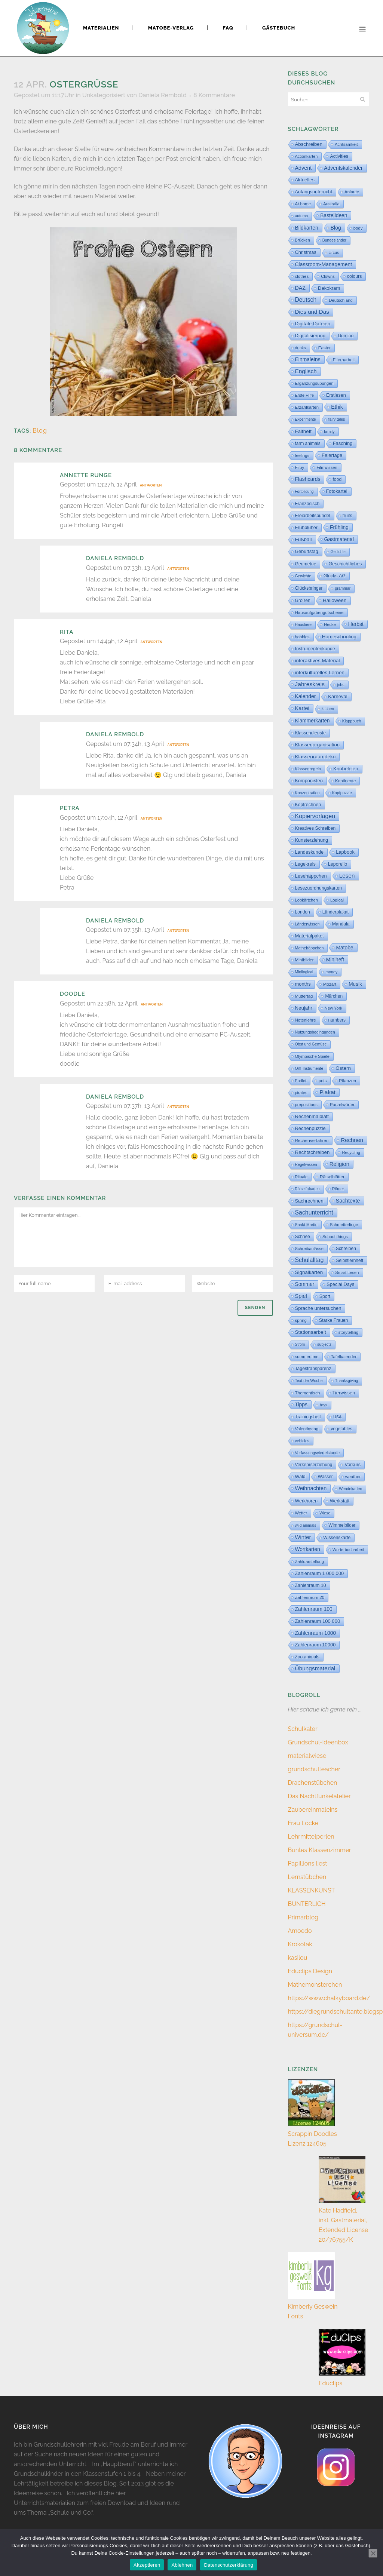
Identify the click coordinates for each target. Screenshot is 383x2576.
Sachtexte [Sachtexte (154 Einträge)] (348, 1201)
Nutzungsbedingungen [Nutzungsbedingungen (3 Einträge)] (315, 1032)
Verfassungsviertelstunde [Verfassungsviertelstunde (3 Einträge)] (317, 1452)
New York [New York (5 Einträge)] (333, 1008)
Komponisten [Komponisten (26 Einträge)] (309, 780)
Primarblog (303, 1917)
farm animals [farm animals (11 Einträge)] (308, 443)
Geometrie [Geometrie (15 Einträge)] (305, 564)
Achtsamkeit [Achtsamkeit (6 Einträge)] (346, 144)
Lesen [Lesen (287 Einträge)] (347, 875)
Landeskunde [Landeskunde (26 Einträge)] (309, 852)
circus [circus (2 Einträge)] (334, 253)
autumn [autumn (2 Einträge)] (301, 216)
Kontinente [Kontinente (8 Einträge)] (345, 781)
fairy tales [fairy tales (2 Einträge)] (336, 419)
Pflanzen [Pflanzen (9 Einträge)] (347, 1080)
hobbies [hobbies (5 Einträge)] (302, 637)
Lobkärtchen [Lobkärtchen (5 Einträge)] (306, 900)
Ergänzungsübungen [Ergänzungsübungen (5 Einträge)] (314, 383)
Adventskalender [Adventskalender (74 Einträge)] (343, 168)
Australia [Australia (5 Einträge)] (331, 204)
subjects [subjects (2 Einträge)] (324, 1344)
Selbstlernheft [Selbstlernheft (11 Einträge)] (349, 1260)
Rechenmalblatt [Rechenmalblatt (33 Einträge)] (312, 1116)
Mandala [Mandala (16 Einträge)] (341, 924)
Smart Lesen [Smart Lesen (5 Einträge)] (347, 1272)
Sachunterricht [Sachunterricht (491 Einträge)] (314, 1212)
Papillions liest (307, 1863)
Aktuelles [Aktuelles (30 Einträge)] (305, 179)
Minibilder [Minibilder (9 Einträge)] (304, 959)
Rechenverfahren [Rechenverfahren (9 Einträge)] (312, 1140)
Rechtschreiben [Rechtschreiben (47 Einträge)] (312, 1152)
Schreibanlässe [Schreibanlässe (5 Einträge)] (309, 1248)
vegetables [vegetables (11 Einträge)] (341, 1428)
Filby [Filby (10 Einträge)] (299, 467)
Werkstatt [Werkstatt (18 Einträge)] (339, 1501)
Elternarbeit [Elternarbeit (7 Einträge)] (344, 359)
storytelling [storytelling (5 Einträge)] (348, 1332)
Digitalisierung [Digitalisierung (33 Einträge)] (310, 335)
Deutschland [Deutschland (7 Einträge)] (341, 300)
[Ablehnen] (372, 2553)
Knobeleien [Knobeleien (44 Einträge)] (345, 768)
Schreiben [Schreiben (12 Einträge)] (346, 1248)
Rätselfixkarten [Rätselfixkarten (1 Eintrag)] (307, 1189)
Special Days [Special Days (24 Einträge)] (340, 1284)
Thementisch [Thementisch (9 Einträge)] (307, 1392)
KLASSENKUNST (311, 1890)
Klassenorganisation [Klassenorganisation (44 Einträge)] (317, 744)
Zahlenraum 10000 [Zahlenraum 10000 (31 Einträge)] (315, 1645)
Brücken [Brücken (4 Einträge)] (302, 240)
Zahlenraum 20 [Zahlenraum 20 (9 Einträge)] (310, 1597)
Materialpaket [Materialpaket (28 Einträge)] (309, 936)
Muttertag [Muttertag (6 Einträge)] (304, 996)
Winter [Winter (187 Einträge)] (303, 1537)
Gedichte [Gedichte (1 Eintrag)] (338, 552)
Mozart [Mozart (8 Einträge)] (329, 984)
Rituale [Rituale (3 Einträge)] (301, 1177)
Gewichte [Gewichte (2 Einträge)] (303, 576)
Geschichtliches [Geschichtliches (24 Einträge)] (345, 564)
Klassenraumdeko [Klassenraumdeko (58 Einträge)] (315, 756)
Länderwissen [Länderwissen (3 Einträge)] (307, 924)
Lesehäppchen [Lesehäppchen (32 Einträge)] (311, 876)
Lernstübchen (307, 1876)
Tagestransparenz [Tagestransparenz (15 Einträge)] (313, 1368)
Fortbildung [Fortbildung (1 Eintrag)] (304, 491)
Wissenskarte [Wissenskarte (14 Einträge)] (336, 1537)
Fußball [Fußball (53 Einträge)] (303, 539)
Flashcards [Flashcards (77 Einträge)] (308, 479)
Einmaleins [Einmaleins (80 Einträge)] (308, 359)
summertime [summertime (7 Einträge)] (307, 1356)
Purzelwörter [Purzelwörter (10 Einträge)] (342, 1104)
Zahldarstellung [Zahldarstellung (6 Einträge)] (309, 1561)
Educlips (330, 2383)
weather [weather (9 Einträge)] (353, 1476)
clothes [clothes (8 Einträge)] (302, 276)
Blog (40, 430)
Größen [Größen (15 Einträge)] (302, 600)
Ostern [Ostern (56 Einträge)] (343, 1068)
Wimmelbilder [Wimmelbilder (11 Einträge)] (341, 1525)
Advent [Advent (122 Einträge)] (303, 168)
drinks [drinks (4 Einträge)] (300, 348)
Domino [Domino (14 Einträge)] (345, 335)
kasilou (297, 1957)
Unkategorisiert (103, 95)
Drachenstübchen (312, 1782)
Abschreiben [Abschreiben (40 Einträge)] (308, 144)
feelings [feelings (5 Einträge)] (302, 455)
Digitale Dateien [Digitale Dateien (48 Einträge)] (313, 323)
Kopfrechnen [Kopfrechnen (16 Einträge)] (308, 804)
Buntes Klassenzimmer (319, 1850)
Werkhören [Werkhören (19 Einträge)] (306, 1501)
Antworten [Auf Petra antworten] (151, 818)
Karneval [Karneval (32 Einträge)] (337, 696)
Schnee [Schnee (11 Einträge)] (302, 1236)
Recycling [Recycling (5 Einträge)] (351, 1152)
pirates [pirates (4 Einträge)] (301, 1092)
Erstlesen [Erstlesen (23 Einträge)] (336, 395)
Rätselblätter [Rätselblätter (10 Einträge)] (332, 1176)
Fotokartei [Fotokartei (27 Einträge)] (336, 491)
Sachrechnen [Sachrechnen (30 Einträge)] (309, 1201)
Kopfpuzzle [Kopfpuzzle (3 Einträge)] (342, 792)
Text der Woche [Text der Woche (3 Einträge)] (309, 1380)
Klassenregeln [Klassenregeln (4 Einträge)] (308, 769)
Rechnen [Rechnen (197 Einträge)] (352, 1140)
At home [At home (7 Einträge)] (303, 204)
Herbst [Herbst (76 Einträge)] (356, 624)
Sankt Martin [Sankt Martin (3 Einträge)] (306, 1224)
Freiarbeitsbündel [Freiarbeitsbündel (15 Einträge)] (312, 515)
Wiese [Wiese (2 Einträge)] (324, 1513)
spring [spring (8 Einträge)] (301, 1320)
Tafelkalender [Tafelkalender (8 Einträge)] (344, 1356)
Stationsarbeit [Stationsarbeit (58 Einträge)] (310, 1332)
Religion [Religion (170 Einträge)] (339, 1164)
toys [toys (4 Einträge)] (323, 1405)
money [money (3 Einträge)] (331, 972)
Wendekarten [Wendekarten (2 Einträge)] (350, 1489)
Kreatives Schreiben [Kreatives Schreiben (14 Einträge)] (315, 828)
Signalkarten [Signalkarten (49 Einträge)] (309, 1272)
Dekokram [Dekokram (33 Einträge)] (329, 288)
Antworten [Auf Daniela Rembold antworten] (178, 569)
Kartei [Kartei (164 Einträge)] (302, 708)
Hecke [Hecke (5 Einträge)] (330, 624)
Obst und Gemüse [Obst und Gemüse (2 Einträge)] (311, 1044)
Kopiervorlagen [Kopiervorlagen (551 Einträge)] (315, 816)
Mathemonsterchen (315, 1984)
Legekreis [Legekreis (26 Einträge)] (305, 864)
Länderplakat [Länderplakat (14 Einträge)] (335, 912)
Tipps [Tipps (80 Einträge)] (301, 1404)
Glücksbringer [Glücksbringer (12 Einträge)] (309, 588)
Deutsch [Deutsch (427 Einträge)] (306, 300)
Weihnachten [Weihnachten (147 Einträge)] (311, 1488)
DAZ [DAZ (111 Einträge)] (300, 288)
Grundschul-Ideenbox (318, 1742)
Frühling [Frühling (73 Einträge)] (339, 527)
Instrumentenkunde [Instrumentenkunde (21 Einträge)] (315, 648)
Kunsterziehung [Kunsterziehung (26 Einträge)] (311, 840)
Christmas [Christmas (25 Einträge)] (305, 252)
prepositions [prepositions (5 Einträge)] (306, 1104)
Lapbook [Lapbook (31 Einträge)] (345, 852)
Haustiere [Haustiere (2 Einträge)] (303, 625)
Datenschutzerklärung (228, 2565)
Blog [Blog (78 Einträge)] (336, 228)
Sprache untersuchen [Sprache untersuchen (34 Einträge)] (318, 1308)
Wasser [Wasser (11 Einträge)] (325, 1476)
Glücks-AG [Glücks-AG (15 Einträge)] (335, 575)
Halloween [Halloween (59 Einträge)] (335, 600)
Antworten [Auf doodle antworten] (151, 1004)
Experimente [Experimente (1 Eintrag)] (305, 419)
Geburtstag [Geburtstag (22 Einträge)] (306, 551)
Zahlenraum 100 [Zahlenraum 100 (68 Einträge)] (314, 1609)
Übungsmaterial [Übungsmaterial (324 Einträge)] (315, 1668)
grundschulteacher (314, 1769)
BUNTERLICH (307, 1903)
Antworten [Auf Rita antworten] (151, 642)
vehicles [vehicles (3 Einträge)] (302, 1441)
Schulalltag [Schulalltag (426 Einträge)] (309, 1260)
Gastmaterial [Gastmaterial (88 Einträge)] (339, 539)
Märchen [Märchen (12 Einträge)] (334, 996)
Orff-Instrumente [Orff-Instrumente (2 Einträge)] (309, 1068)
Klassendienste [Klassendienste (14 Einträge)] (310, 733)
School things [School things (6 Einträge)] (335, 1236)
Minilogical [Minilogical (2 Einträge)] (304, 972)
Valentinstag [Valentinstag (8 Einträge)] (307, 1429)
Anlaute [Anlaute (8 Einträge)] (351, 192)
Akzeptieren (147, 2565)
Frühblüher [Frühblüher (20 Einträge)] (306, 527)
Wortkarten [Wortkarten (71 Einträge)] (307, 1549)
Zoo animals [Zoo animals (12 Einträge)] (307, 1656)
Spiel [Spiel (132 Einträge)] (301, 1296)
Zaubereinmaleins (313, 1809)
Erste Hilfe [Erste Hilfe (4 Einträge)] (304, 395)
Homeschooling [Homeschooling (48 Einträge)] (339, 636)
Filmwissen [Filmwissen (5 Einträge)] (326, 467)
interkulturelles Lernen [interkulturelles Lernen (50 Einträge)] (319, 672)
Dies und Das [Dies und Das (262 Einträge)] (312, 311)
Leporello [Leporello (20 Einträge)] (337, 864)
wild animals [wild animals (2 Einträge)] (305, 1525)
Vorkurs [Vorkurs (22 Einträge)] (352, 1464)
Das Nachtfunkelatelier (319, 1796)
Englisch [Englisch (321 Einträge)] (306, 371)
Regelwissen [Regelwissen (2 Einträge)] (306, 1165)
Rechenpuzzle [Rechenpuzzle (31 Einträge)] (310, 1128)
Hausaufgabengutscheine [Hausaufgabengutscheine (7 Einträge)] (319, 612)
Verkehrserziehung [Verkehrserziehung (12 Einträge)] (314, 1464)
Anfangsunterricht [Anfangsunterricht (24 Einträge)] (313, 191)
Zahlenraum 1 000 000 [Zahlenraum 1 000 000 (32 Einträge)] (319, 1573)
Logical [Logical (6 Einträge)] (337, 900)
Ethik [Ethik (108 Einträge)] (337, 407)
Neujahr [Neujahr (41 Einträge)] (303, 1008)
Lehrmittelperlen (311, 1836)
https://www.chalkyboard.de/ (329, 1998)
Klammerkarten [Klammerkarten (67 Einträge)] (312, 721)
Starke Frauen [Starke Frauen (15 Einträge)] (333, 1320)
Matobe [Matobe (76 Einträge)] (344, 948)
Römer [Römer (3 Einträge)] (338, 1188)
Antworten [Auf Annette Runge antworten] (151, 485)
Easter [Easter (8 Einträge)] (324, 348)
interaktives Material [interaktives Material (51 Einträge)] (317, 660)
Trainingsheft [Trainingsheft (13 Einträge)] (308, 1416)
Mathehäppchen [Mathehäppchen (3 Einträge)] (309, 948)
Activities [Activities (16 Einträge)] (339, 156)
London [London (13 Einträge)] (302, 912)
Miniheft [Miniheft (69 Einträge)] (335, 959)
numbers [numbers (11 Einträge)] (337, 1020)
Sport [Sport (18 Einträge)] (325, 1296)
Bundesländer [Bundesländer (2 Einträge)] (334, 240)
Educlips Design (310, 1971)
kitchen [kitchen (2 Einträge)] (328, 709)
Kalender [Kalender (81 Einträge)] (305, 696)
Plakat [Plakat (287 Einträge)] (327, 1092)
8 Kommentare (214, 95)
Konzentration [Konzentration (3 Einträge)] (307, 792)
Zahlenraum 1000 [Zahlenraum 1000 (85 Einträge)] (315, 1633)
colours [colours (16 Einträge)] (354, 276)
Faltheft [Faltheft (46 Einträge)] (303, 431)
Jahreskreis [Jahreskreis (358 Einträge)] (310, 684)
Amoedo (300, 1930)
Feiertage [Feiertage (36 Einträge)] (332, 455)
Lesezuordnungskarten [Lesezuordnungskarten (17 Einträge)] (318, 888)
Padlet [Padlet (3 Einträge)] (300, 1080)
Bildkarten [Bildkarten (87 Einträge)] (306, 228)
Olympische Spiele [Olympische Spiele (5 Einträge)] (312, 1056)
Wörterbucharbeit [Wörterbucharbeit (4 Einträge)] (348, 1549)
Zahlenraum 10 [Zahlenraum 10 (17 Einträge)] (310, 1585)
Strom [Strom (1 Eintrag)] (300, 1344)
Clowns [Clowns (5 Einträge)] (328, 276)
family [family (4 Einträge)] (329, 431)
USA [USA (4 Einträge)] (337, 1417)
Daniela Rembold (162, 95)
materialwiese (307, 1755)
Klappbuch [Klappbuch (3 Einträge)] (351, 721)
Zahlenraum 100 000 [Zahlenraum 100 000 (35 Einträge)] (317, 1621)
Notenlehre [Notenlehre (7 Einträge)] (305, 1020)
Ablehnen (182, 2565)
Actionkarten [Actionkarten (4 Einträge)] (306, 156)
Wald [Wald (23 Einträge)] (300, 1476)
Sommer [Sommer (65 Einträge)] (305, 1284)
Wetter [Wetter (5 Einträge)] (301, 1513)
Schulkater (303, 1728)
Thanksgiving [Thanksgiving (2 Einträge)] (346, 1381)
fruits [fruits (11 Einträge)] (347, 515)
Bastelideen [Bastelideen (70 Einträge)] (333, 215)
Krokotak (300, 1944)
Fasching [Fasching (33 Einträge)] (343, 443)
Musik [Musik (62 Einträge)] (355, 984)
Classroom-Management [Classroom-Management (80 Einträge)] (323, 264)
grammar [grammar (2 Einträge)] (342, 588)
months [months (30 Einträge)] (303, 984)
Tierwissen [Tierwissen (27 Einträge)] (344, 1393)
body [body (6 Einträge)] (358, 228)
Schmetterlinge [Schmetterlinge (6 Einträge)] (344, 1224)
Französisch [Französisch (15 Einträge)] (307, 503)
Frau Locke (303, 1823)
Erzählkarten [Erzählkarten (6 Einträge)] (307, 407)
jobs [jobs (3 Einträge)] (340, 684)
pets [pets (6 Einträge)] (323, 1080)
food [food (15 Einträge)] (337, 479)
